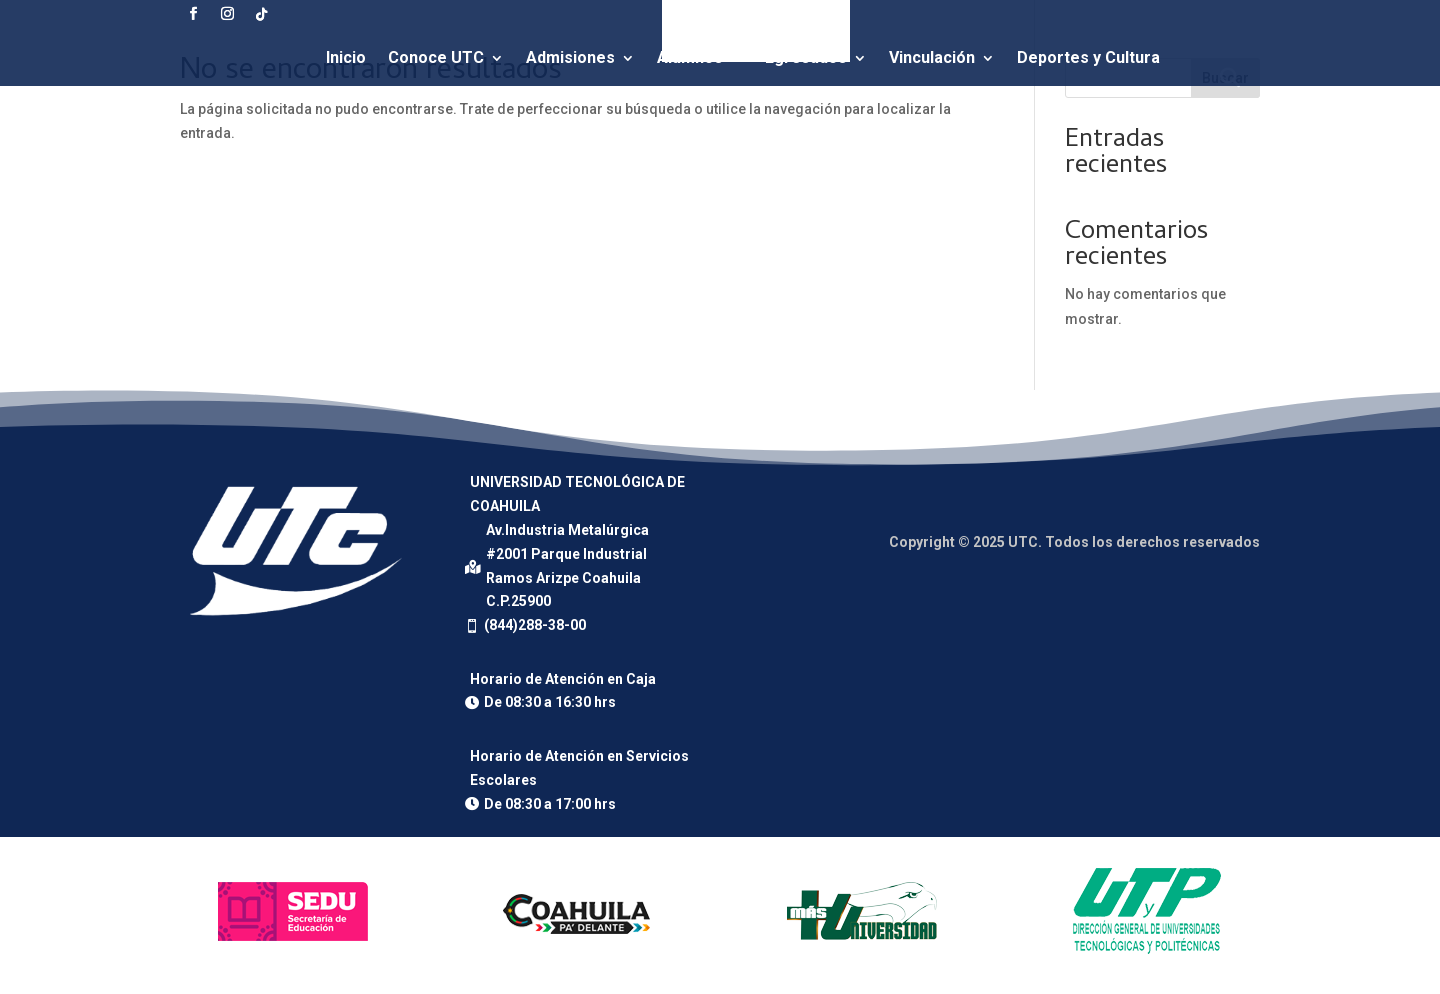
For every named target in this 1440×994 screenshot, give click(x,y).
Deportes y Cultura (1088, 57)
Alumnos (690, 57)
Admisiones (570, 57)
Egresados (806, 57)
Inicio (346, 57)
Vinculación (932, 57)
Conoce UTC (436, 57)
